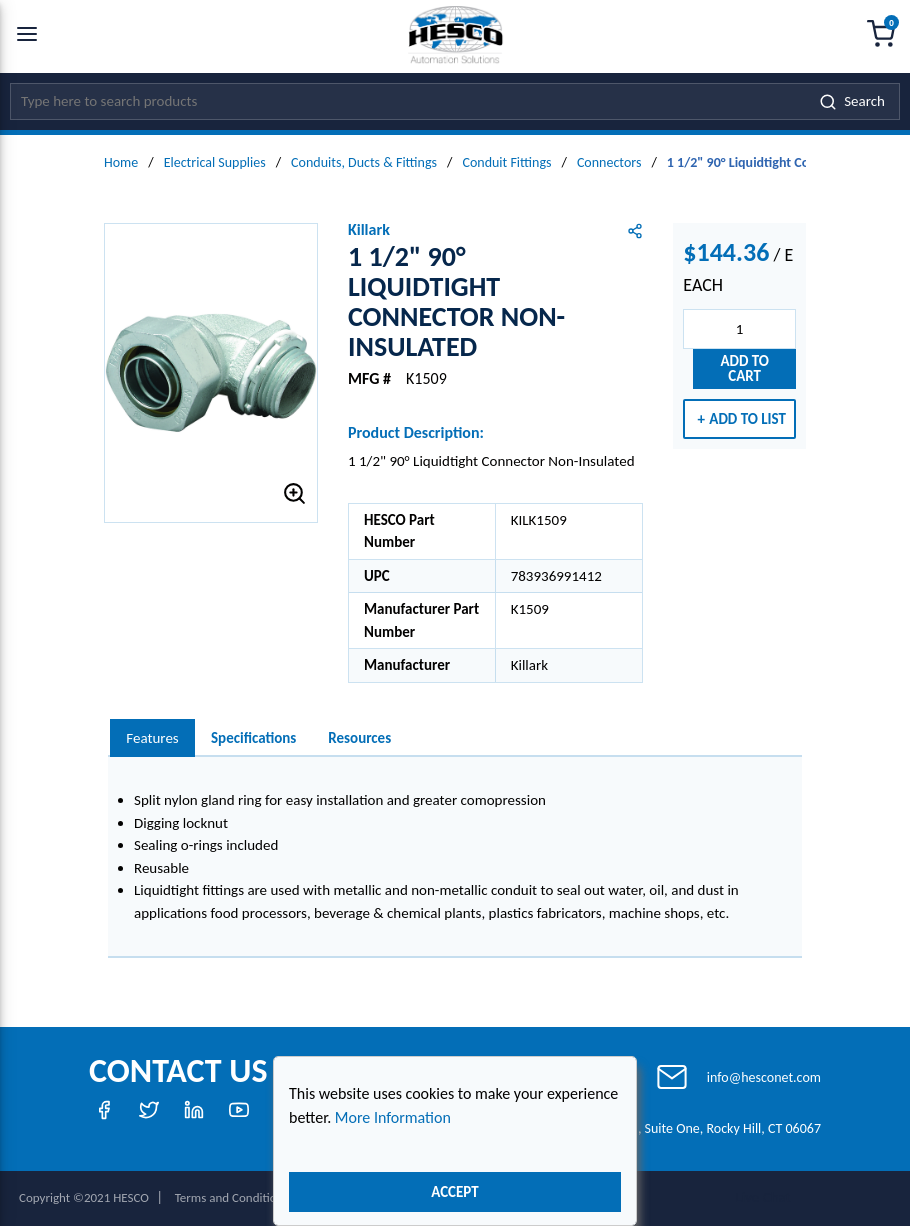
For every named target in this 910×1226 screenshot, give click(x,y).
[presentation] (152, 738)
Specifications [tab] (253, 738)
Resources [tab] (359, 738)
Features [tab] (152, 738)
